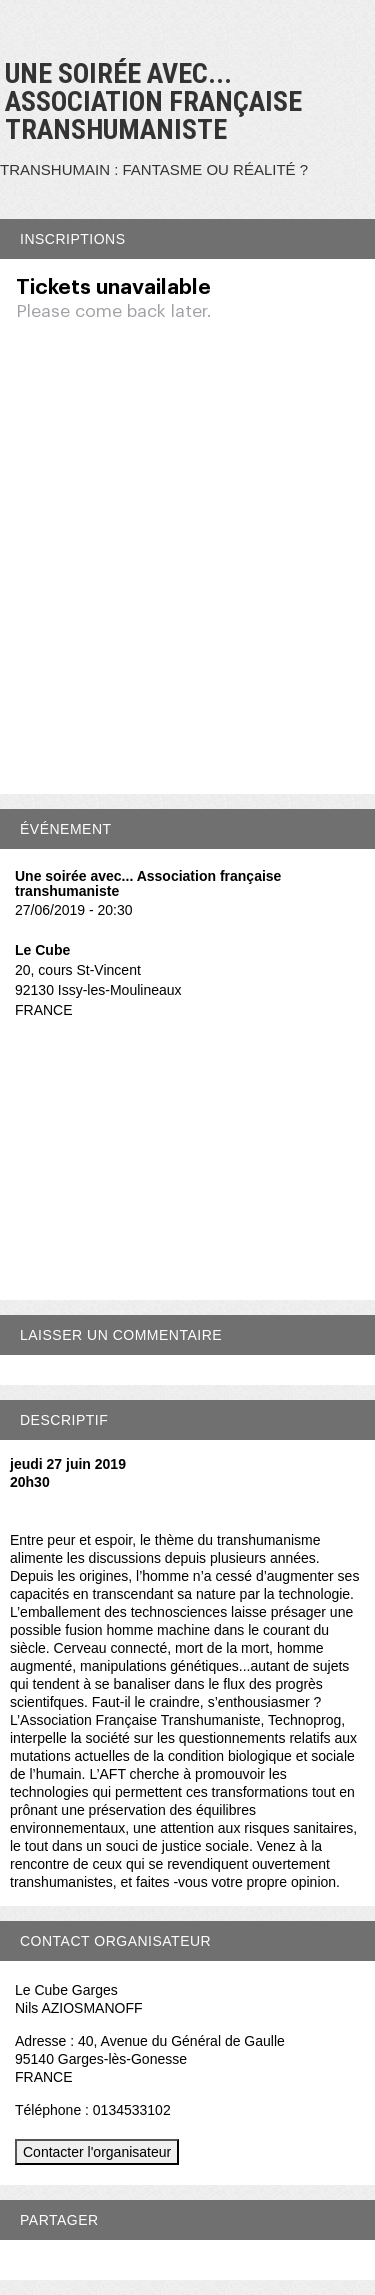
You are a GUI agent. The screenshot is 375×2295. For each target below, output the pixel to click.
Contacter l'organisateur (97, 2152)
